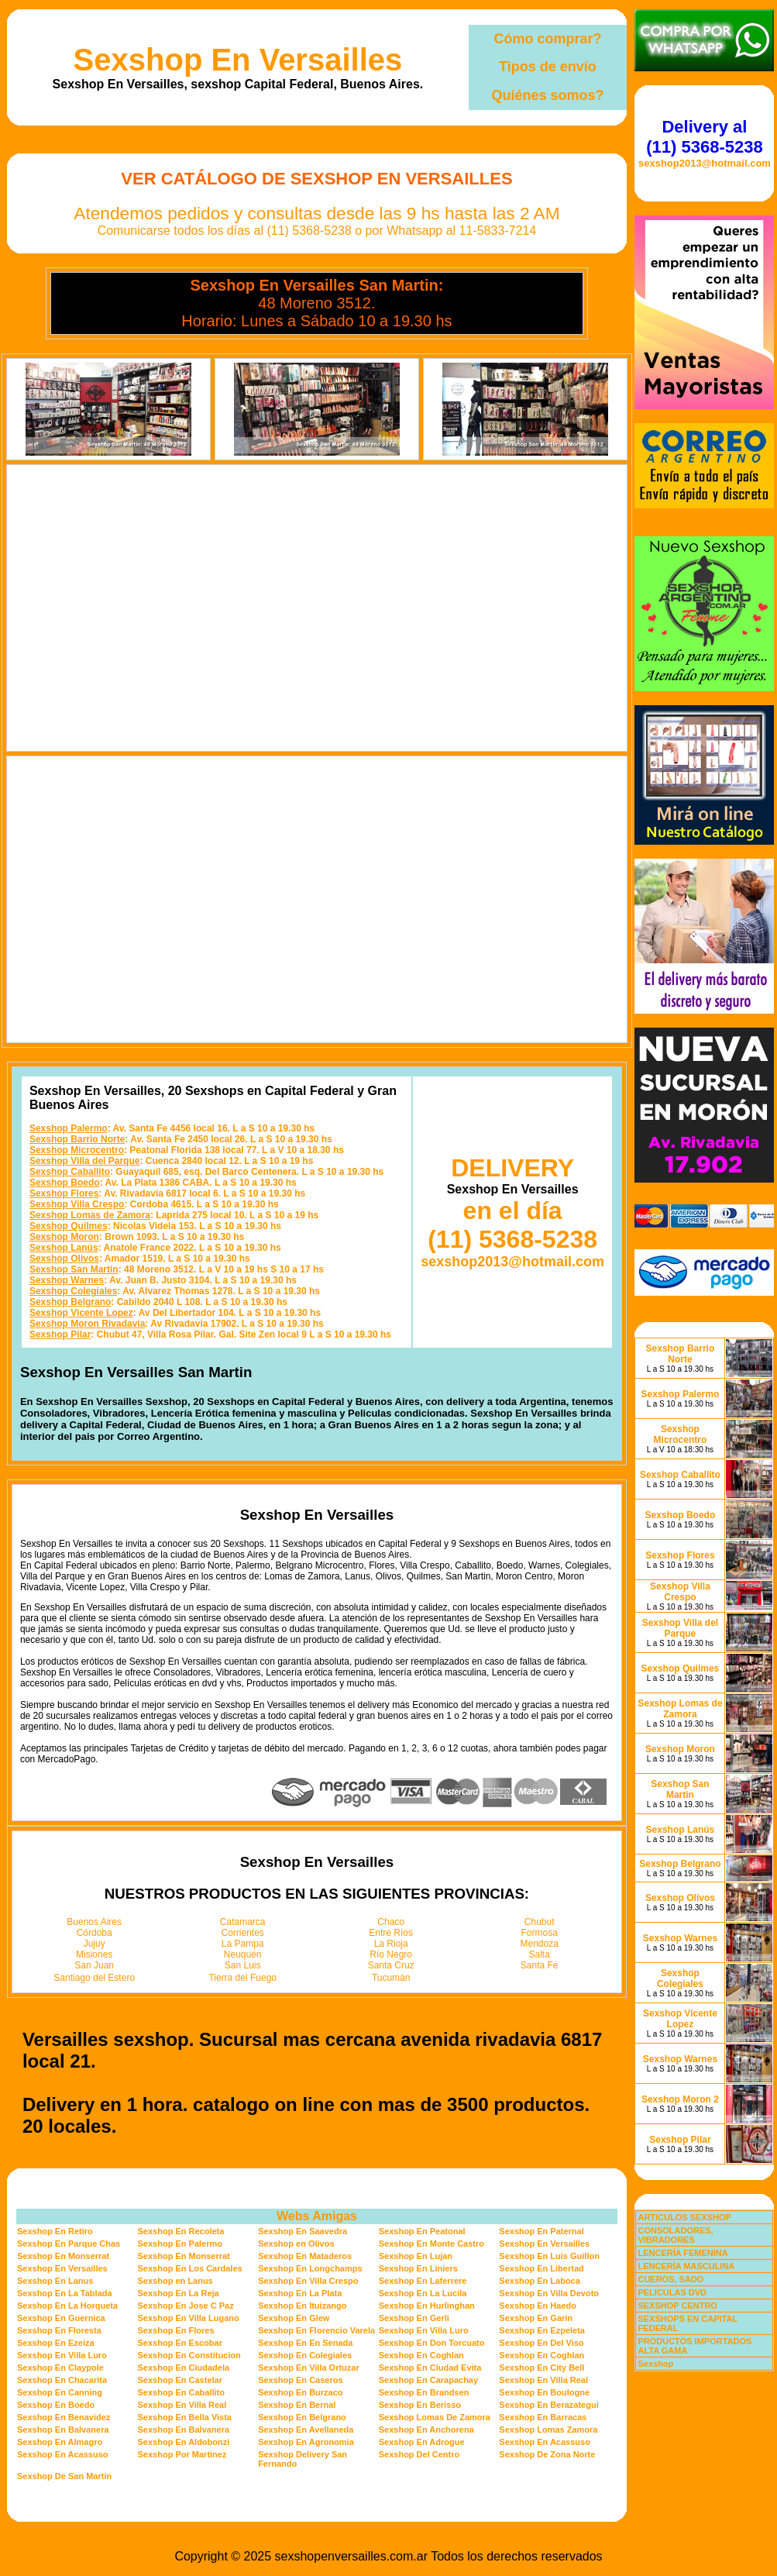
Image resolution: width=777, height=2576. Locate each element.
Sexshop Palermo (68, 1128)
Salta (539, 1954)
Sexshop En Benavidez (63, 2417)
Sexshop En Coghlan (421, 2355)
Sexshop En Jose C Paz (186, 2305)
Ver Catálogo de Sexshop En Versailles (316, 178)
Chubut (539, 1922)
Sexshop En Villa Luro (424, 2330)
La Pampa (243, 1943)
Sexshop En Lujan (415, 2256)
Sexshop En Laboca (539, 2280)
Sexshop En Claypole (60, 2367)
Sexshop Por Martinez (182, 2454)
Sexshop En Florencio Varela (316, 2330)
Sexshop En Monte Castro (431, 2243)
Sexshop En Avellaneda (305, 2429)
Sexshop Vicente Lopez (81, 1312)
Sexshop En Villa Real (543, 2380)
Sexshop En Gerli (414, 2318)
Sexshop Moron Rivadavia (87, 1323)
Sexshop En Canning (59, 2392)
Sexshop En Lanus (55, 2280)
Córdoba (94, 1932)
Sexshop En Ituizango (302, 2305)
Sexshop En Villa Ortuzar (308, 2367)
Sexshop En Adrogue (422, 2442)
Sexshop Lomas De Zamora (434, 2417)
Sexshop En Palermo (180, 2243)
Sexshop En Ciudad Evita (430, 2367)
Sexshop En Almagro (59, 2442)
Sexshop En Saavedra (302, 2231)
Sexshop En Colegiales (305, 2355)
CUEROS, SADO (670, 2279)
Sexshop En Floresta (59, 2330)
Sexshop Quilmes (68, 1226)
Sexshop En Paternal (541, 2231)
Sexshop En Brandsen (424, 2392)
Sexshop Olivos (64, 1258)
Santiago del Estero (94, 1977)
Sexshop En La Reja (178, 2293)
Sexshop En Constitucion (189, 2355)
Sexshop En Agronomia (306, 2442)
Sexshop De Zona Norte (547, 2454)
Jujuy (94, 1943)
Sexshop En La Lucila (423, 2293)
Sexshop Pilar (60, 1334)
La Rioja (391, 1943)
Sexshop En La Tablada (64, 2293)
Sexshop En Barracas (542, 2417)
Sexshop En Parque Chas (68, 2243)
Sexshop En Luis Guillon (549, 2256)
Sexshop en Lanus (175, 2280)
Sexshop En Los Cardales (190, 2268)
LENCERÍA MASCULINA (686, 2266)
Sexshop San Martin (74, 1269)
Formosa (539, 1932)
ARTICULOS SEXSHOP (684, 2217)
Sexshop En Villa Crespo (308, 2280)
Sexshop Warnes (66, 1280)
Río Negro (391, 1954)
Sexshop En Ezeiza (56, 2342)
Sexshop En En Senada (305, 2342)
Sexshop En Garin (535, 2318)
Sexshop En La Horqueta (67, 2305)
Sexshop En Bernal (296, 2404)
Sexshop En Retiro (55, 2231)
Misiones (94, 1954)
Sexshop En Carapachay (428, 2380)
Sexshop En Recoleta (181, 2231)
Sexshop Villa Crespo (77, 1204)
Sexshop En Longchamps (310, 2268)
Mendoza (540, 1943)
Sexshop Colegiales (73, 1291)
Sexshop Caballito (69, 1171)
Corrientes (243, 1932)
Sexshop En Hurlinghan (427, 2305)
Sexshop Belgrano (70, 1302)
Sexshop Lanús (63, 1247)
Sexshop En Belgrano (302, 2417)
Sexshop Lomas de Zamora (89, 1215)
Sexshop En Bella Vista (185, 2417)
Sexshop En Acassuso (544, 2442)
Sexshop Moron (64, 1236)
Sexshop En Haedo (537, 2305)
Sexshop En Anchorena (426, 2429)
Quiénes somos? (547, 95)
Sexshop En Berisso (420, 2404)
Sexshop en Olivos (296, 2243)
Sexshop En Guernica (61, 2318)
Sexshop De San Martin (64, 2476)
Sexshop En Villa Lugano (188, 2318)
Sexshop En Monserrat (63, 2256)
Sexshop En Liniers (418, 2268)
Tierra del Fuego (242, 1977)
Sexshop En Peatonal (422, 2231)
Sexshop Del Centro (419, 2454)
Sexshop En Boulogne (544, 2392)
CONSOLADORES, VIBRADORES (675, 2235)
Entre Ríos (391, 1932)
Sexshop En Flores (176, 2330)
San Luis (243, 1965)
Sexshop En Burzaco (300, 2392)
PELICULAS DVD (672, 2292)
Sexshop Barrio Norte (77, 1139)
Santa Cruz (391, 1965)
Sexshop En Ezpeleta (542, 2330)
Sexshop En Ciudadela (184, 2367)
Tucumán (391, 1977)
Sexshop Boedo (64, 1182)
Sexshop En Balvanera (63, 2429)
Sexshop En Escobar (180, 2342)
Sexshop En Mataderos (305, 2256)
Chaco (390, 1922)
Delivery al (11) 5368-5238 (704, 137)
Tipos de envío (548, 66)
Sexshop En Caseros (300, 2380)
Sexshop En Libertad (541, 2268)
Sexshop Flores (63, 1193)
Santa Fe (540, 1965)
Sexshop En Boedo (56, 2404)
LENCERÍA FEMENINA (682, 2252)
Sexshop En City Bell (541, 2367)
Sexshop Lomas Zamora (548, 2429)
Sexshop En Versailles (238, 60)
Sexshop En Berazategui (548, 2404)
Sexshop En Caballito (181, 2392)
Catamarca (243, 1922)
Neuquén (243, 1954)
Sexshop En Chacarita (62, 2380)
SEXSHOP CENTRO (677, 2305)
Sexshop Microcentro (76, 1150)
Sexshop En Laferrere (423, 2280)
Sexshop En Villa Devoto (549, 2293)
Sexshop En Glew (293, 2318)
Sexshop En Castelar (180, 2380)
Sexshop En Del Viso (541, 2342)
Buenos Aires (94, 1922)
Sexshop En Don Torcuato (432, 2342)
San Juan (94, 1965)
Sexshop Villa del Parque (84, 1160)
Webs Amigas (317, 2216)
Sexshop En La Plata (300, 2293)
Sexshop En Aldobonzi (184, 2442)
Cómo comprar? (547, 38)
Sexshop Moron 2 (680, 2099)
